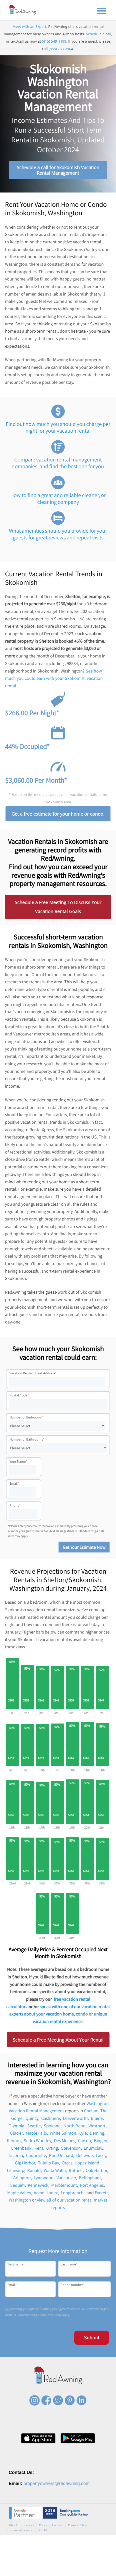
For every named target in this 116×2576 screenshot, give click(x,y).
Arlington (22, 2177)
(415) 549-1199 (54, 41)
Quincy (32, 2118)
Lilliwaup (15, 2170)
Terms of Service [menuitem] (21, 2530)
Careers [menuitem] (28, 2525)
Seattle (34, 2126)
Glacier (16, 2133)
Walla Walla (55, 2170)
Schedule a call (98, 34)
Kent (38, 2148)
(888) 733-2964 (61, 48)
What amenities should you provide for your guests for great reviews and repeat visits (58, 534)
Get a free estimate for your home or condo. (58, 814)
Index (52, 2193)
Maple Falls (36, 2133)
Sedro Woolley (37, 2140)
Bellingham (90, 2177)
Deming (97, 2133)
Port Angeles (92, 2185)
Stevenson (71, 2148)
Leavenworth (75, 2118)
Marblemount (64, 2185)
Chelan (90, 2111)
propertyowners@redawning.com (57, 2483)
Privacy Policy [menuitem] (77, 2525)
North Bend (75, 2126)
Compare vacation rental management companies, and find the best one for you (58, 462)
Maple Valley (19, 2193)
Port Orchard (61, 2155)
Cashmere (50, 2118)
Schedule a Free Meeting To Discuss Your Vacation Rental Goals (58, 906)
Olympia (16, 2126)
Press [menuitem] (43, 2525)
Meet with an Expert (29, 26)
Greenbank (21, 2148)
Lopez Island (87, 2163)
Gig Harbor (25, 2163)
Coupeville (36, 2155)
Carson (84, 2140)
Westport (97, 2126)
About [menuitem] (13, 2525)
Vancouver (66, 2177)
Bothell (76, 2170)
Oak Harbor (96, 2170)
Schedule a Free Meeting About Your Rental (58, 2040)
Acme (39, 2193)
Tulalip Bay (48, 2163)
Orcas (67, 2163)
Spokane (52, 2126)
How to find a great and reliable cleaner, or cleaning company (58, 498)
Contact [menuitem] (57, 2525)
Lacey (101, 2155)
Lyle (83, 2133)
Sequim (17, 2185)
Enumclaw (93, 2148)
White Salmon (63, 2133)
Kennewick (38, 2185)
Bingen (100, 2140)
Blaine (97, 2118)
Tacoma (15, 2155)
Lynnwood (44, 2177)
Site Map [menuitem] (44, 2530)
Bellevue (84, 2155)
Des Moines (64, 2140)
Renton (14, 2140)
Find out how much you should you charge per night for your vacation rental (58, 427)
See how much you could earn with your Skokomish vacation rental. (54, 678)
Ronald (34, 2170)
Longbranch (72, 2193)
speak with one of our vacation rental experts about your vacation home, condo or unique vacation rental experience (59, 2014)
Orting (52, 2148)
